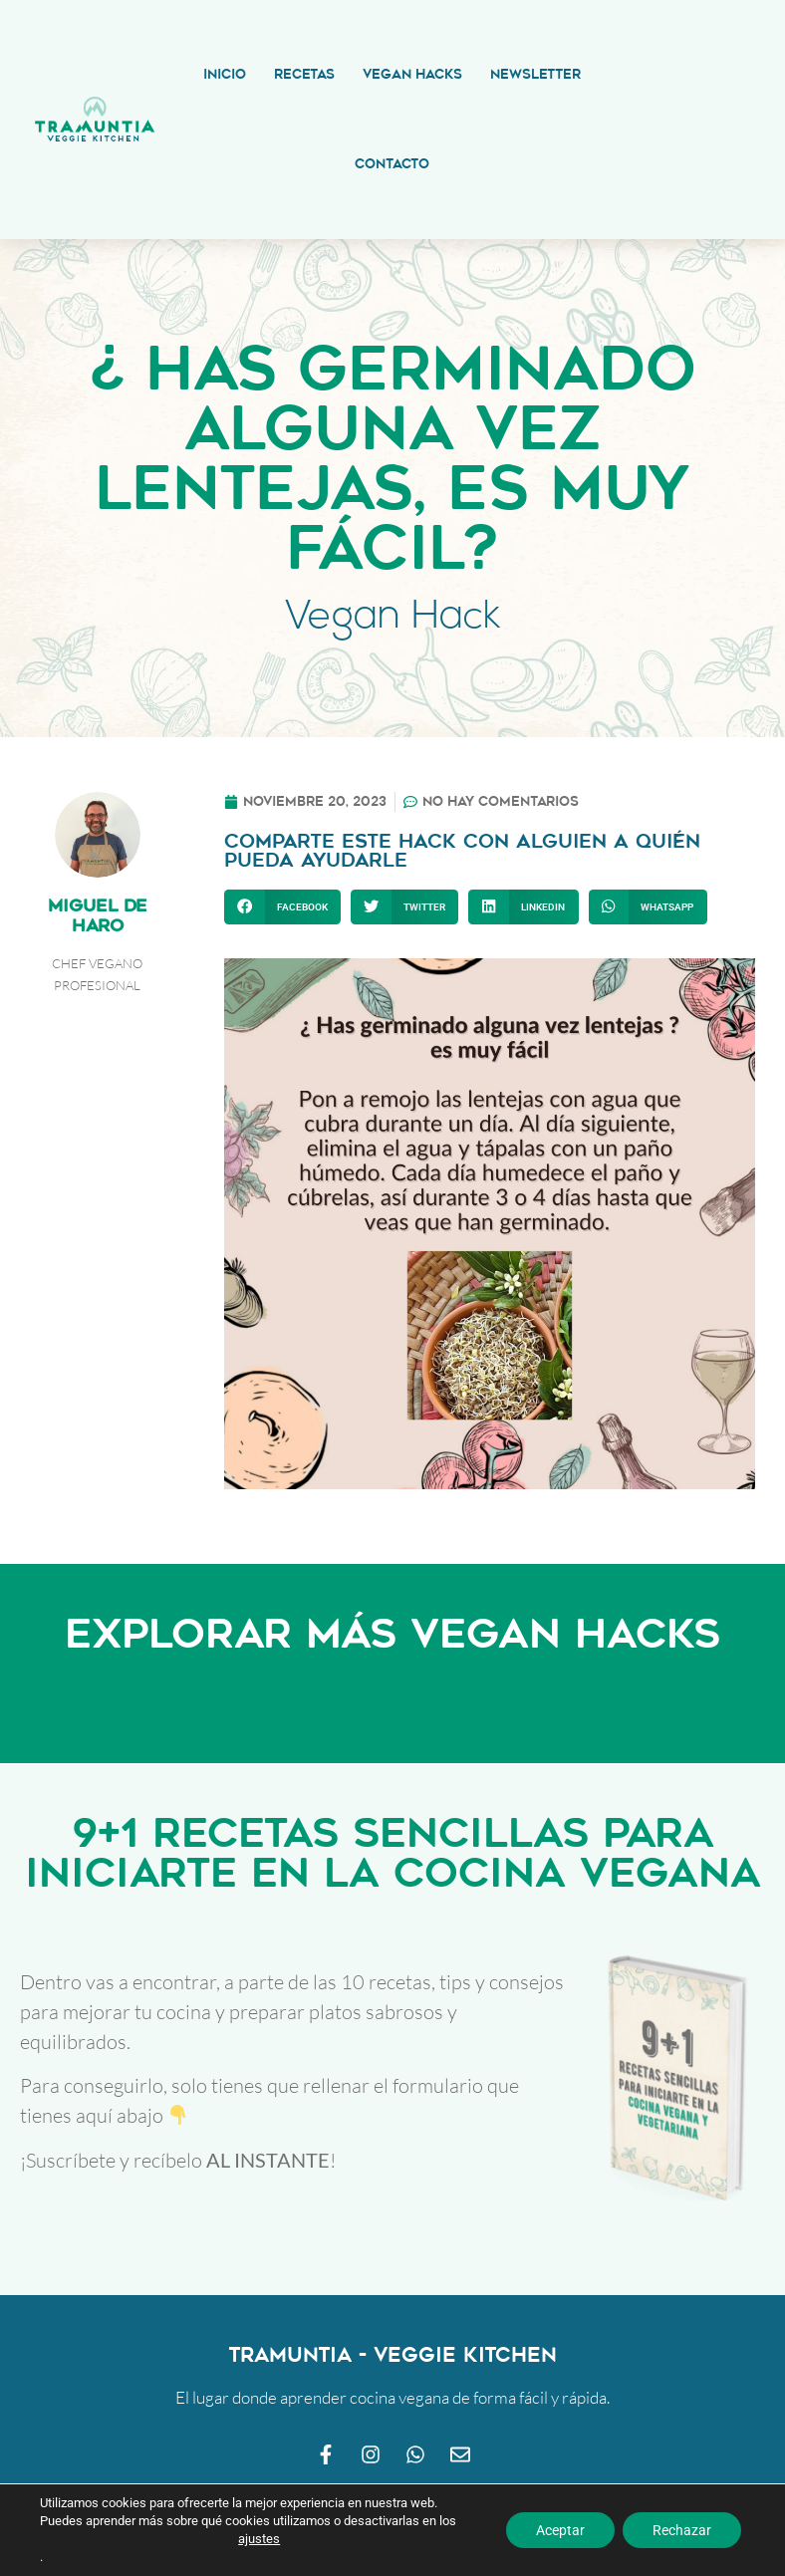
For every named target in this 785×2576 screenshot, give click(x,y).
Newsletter (535, 74)
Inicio (224, 74)
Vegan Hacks (412, 74)
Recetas (304, 74)
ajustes (259, 2538)
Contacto (392, 163)
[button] (282, 907)
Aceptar (560, 2530)
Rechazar (682, 2530)
